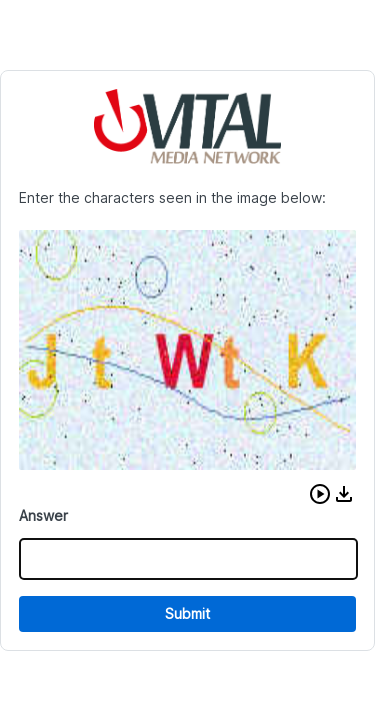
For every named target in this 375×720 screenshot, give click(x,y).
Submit (187, 613)
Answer (43, 515)
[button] (320, 494)
